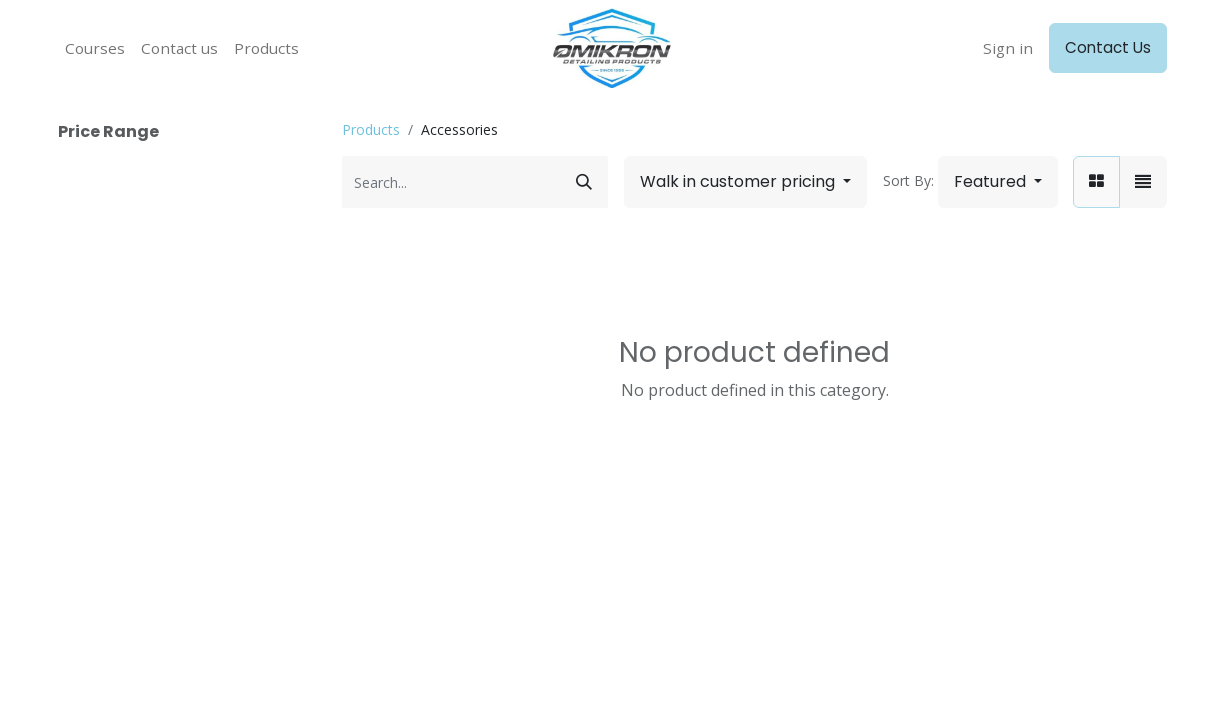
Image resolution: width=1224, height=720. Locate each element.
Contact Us (1108, 47)
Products (371, 129)
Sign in (1008, 48)
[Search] (584, 182)
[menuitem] (95, 48)
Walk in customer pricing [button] (739, 181)
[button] (998, 182)
